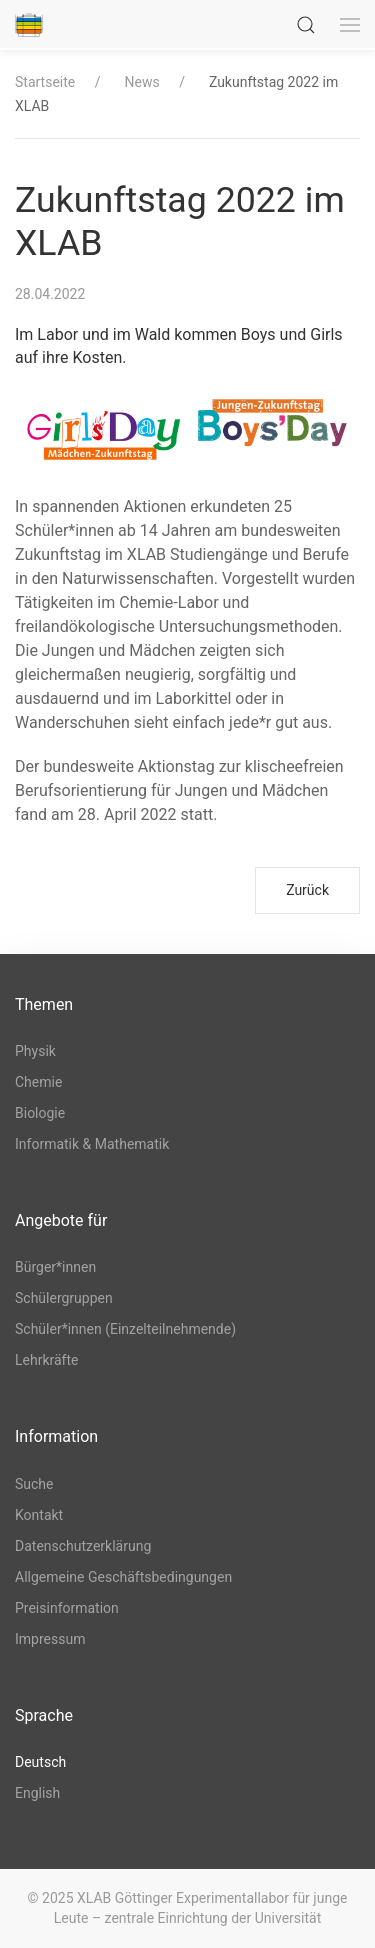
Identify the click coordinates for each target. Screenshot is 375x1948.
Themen (44, 1004)
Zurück (307, 890)
